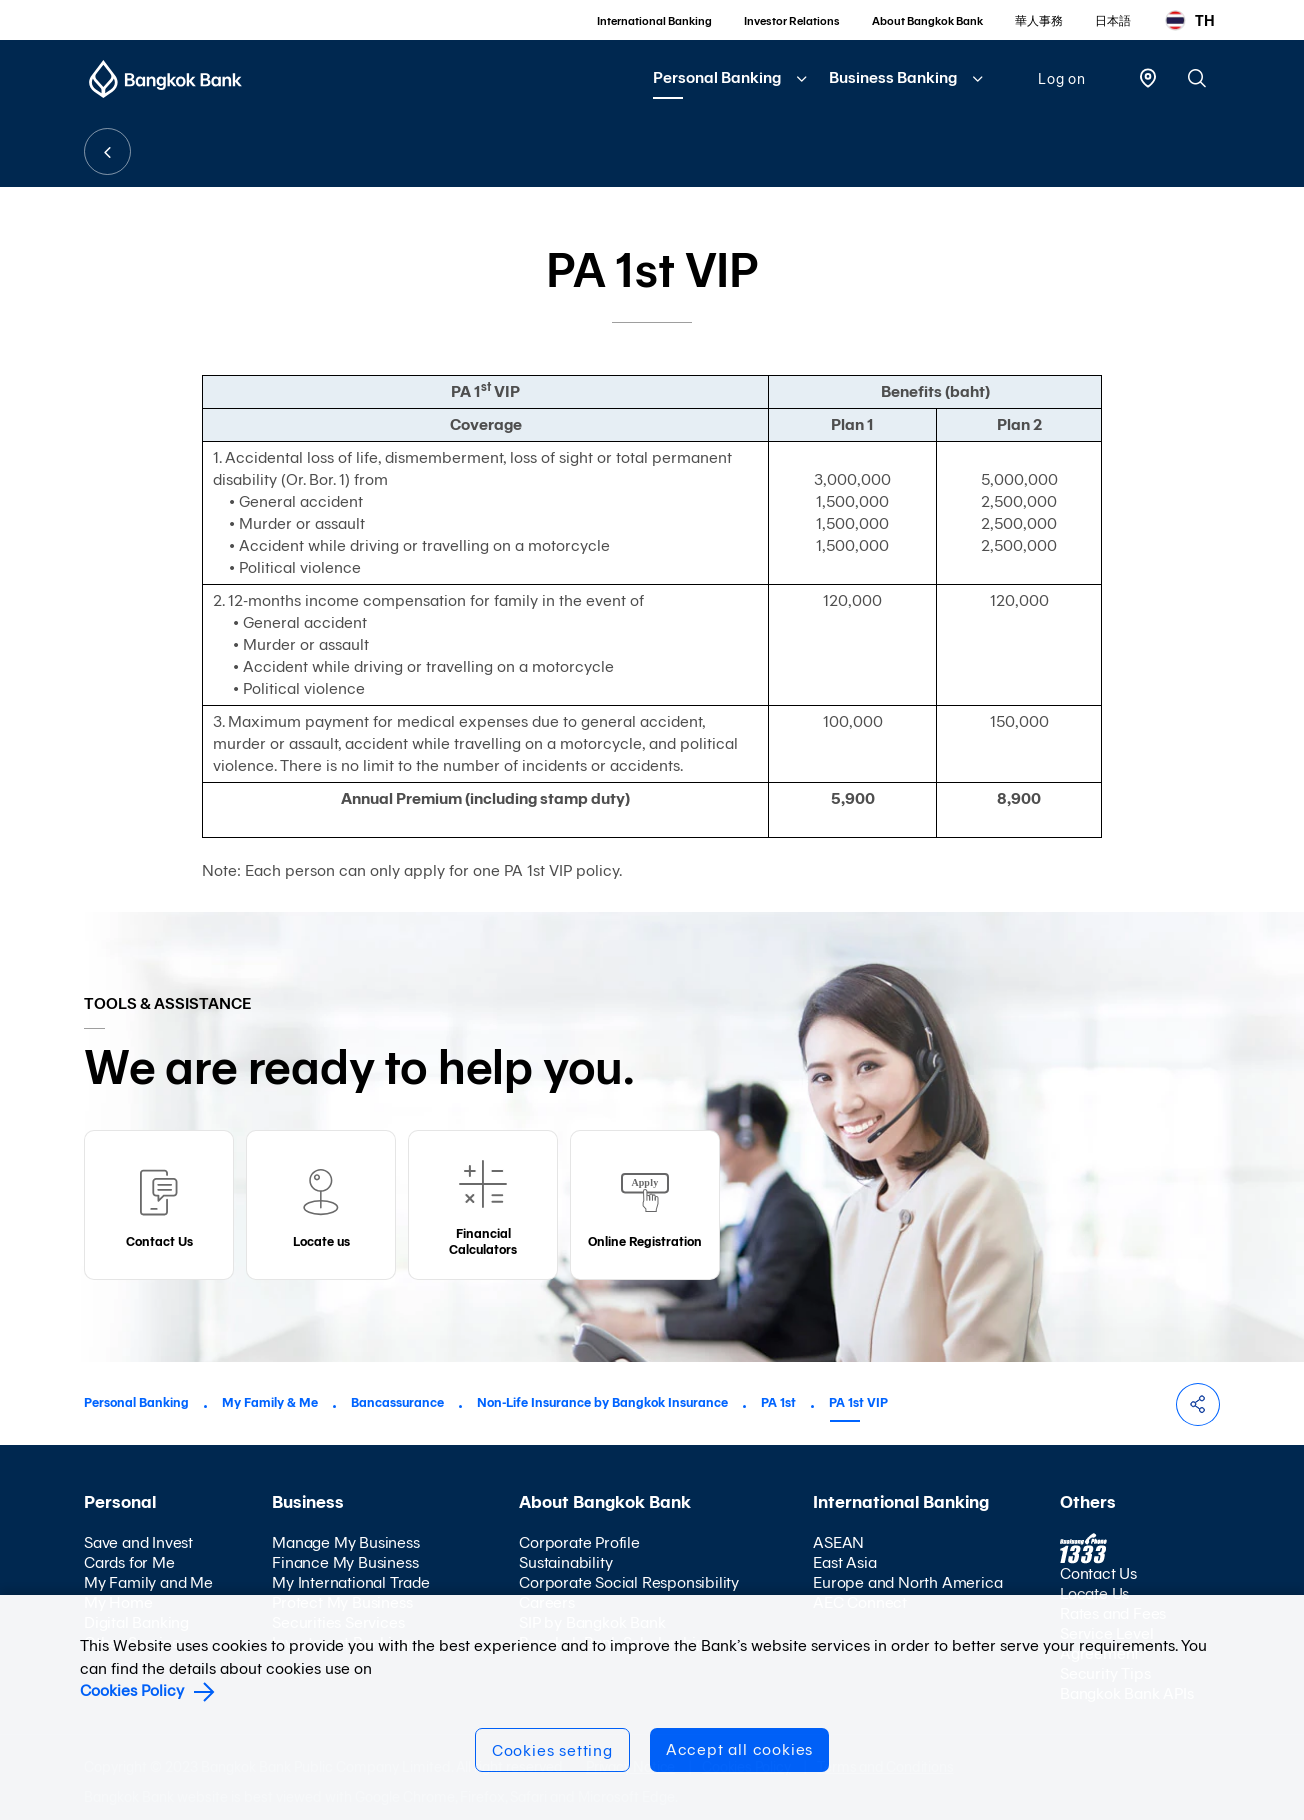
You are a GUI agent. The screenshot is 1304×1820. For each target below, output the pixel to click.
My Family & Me (270, 1402)
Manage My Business (345, 1542)
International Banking (654, 21)
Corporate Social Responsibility (629, 1582)
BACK (107, 151)
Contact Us (1098, 1573)
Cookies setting (552, 1750)
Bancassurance (397, 1402)
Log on (1062, 79)
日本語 (1113, 21)
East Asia (844, 1562)
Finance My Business (345, 1562)
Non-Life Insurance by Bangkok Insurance (602, 1402)
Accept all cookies (739, 1749)
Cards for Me (129, 1562)
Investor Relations (792, 21)
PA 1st (778, 1402)
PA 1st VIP (858, 1402)
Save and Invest (138, 1542)
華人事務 (1039, 21)
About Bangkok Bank (927, 21)
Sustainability (565, 1562)
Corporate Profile (579, 1542)
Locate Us (1094, 1593)
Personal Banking (717, 77)
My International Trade (351, 1582)
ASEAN (838, 1542)
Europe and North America (907, 1582)
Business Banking (893, 77)
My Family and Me (148, 1582)
